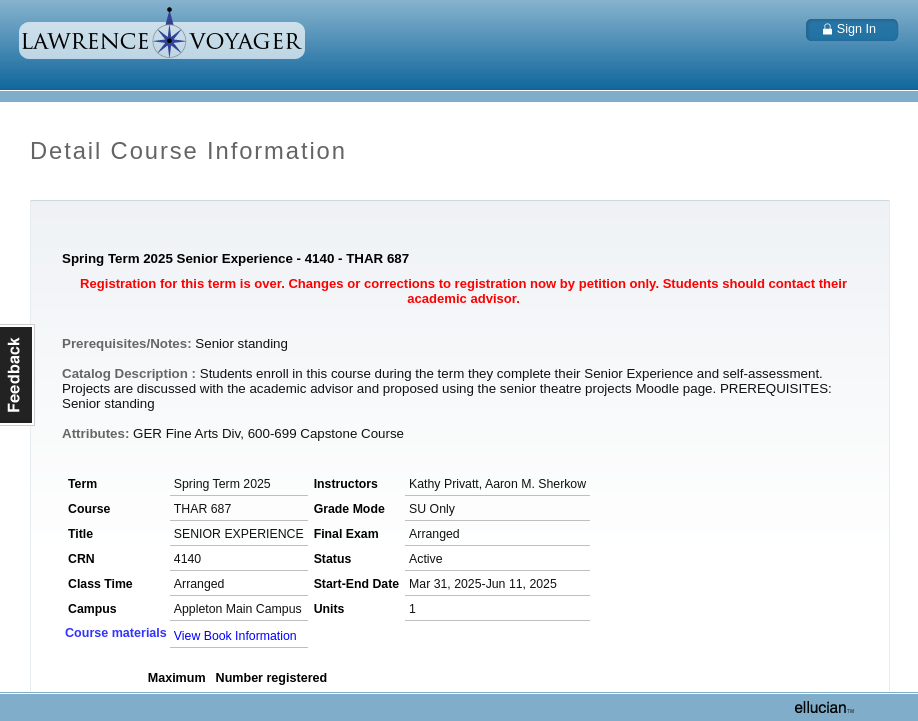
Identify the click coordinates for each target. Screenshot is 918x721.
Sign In (856, 29)
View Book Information (235, 636)
